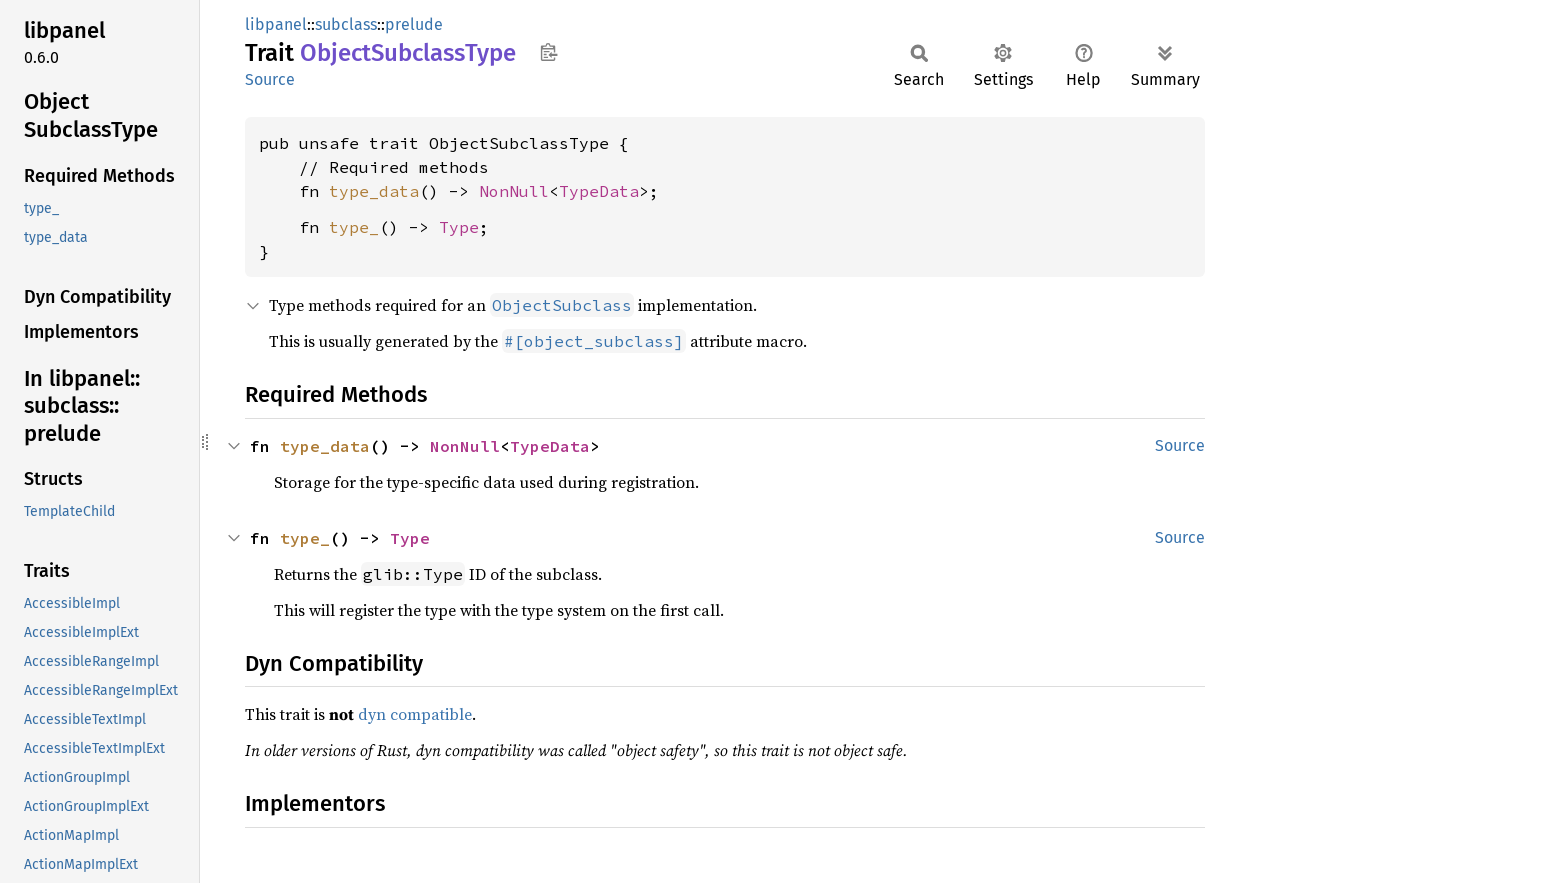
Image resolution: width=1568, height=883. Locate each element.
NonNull (514, 191)
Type (459, 227)
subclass (346, 24)
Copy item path (548, 52)
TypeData (599, 191)
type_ (354, 227)
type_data (374, 191)
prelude (414, 24)
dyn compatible (415, 714)
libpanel (276, 24)
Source (270, 79)
